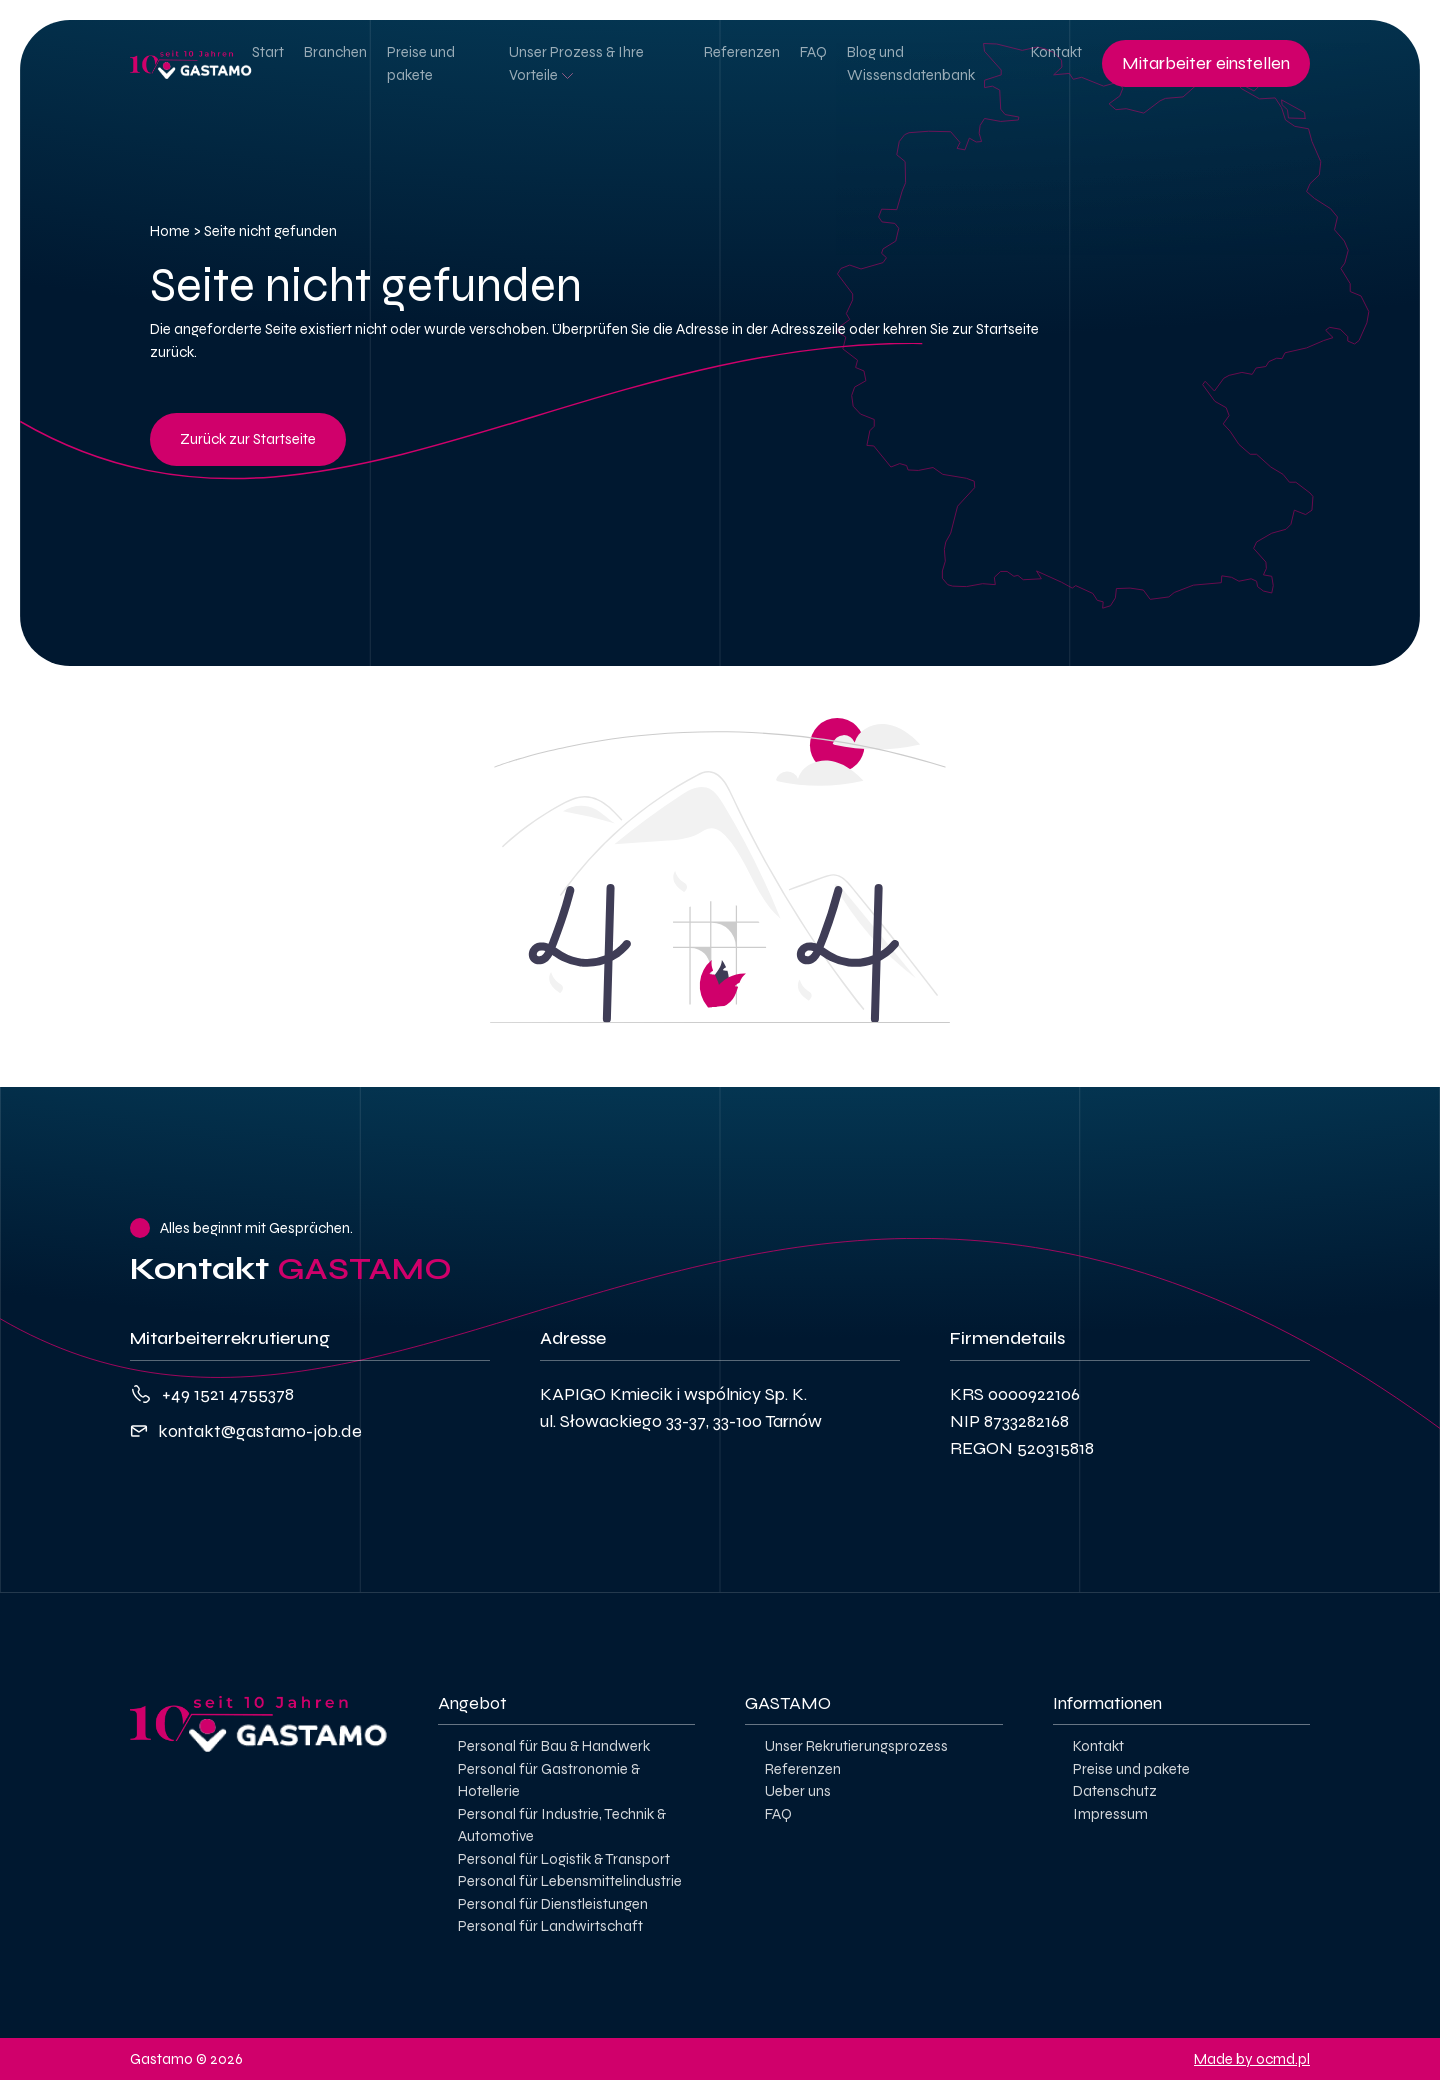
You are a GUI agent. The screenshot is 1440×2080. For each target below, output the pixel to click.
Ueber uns (798, 1791)
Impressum (1110, 1814)
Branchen (335, 52)
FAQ (813, 52)
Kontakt (1056, 52)
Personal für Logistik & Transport (564, 1859)
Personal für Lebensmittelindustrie (570, 1881)
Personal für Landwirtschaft (550, 1926)
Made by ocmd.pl (1252, 2059)
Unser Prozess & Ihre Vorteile (576, 63)
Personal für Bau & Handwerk (554, 1746)
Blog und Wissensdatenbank (911, 63)
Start (268, 52)
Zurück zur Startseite (248, 439)
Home (170, 231)
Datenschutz (1115, 1791)
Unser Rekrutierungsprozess (856, 1746)
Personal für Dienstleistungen (553, 1904)
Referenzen (742, 52)
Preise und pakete (421, 63)
